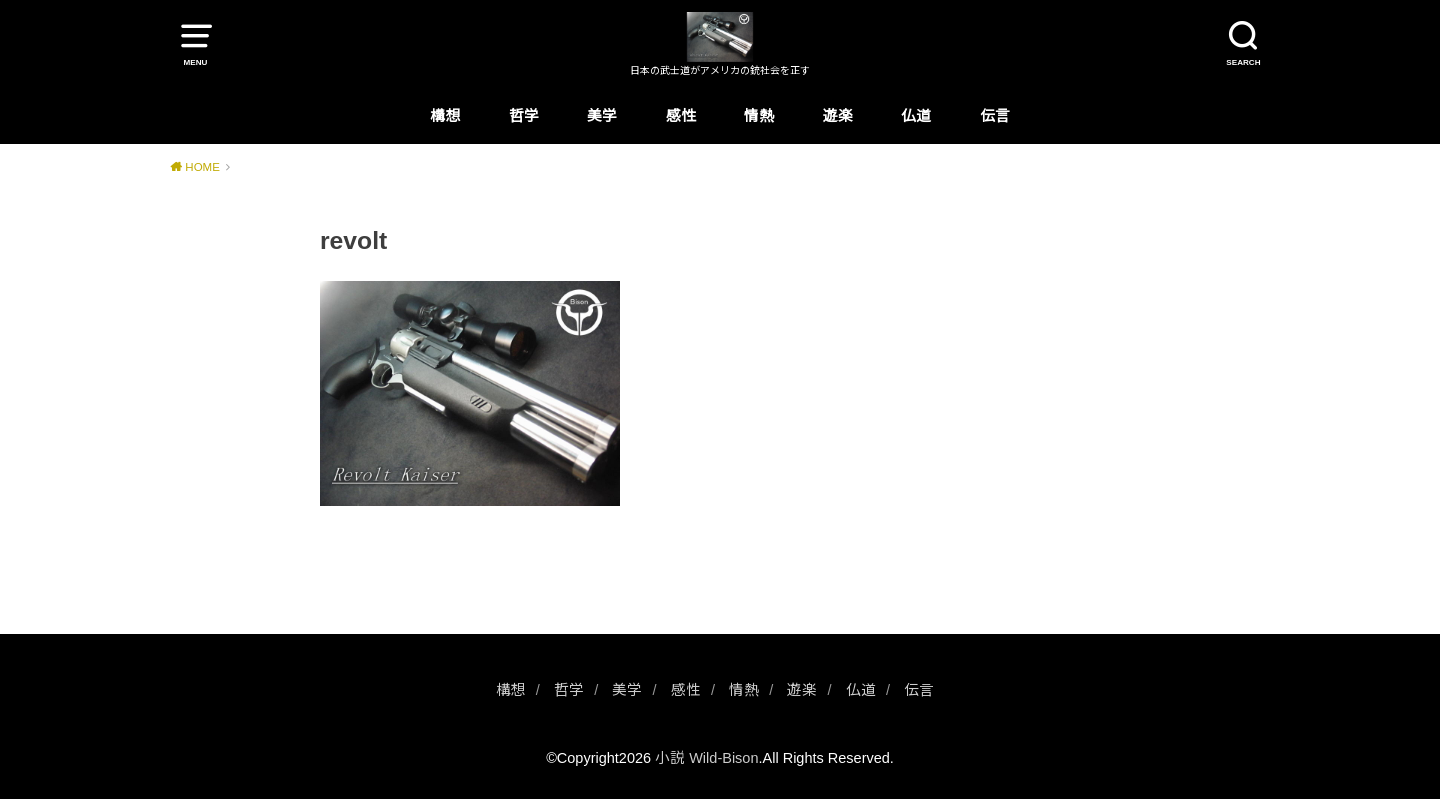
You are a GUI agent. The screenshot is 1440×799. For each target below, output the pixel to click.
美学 (602, 116)
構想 (445, 116)
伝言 (995, 116)
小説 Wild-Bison (706, 758)
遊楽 (838, 116)
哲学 (524, 116)
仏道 (916, 116)
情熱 (759, 116)
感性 (681, 116)
